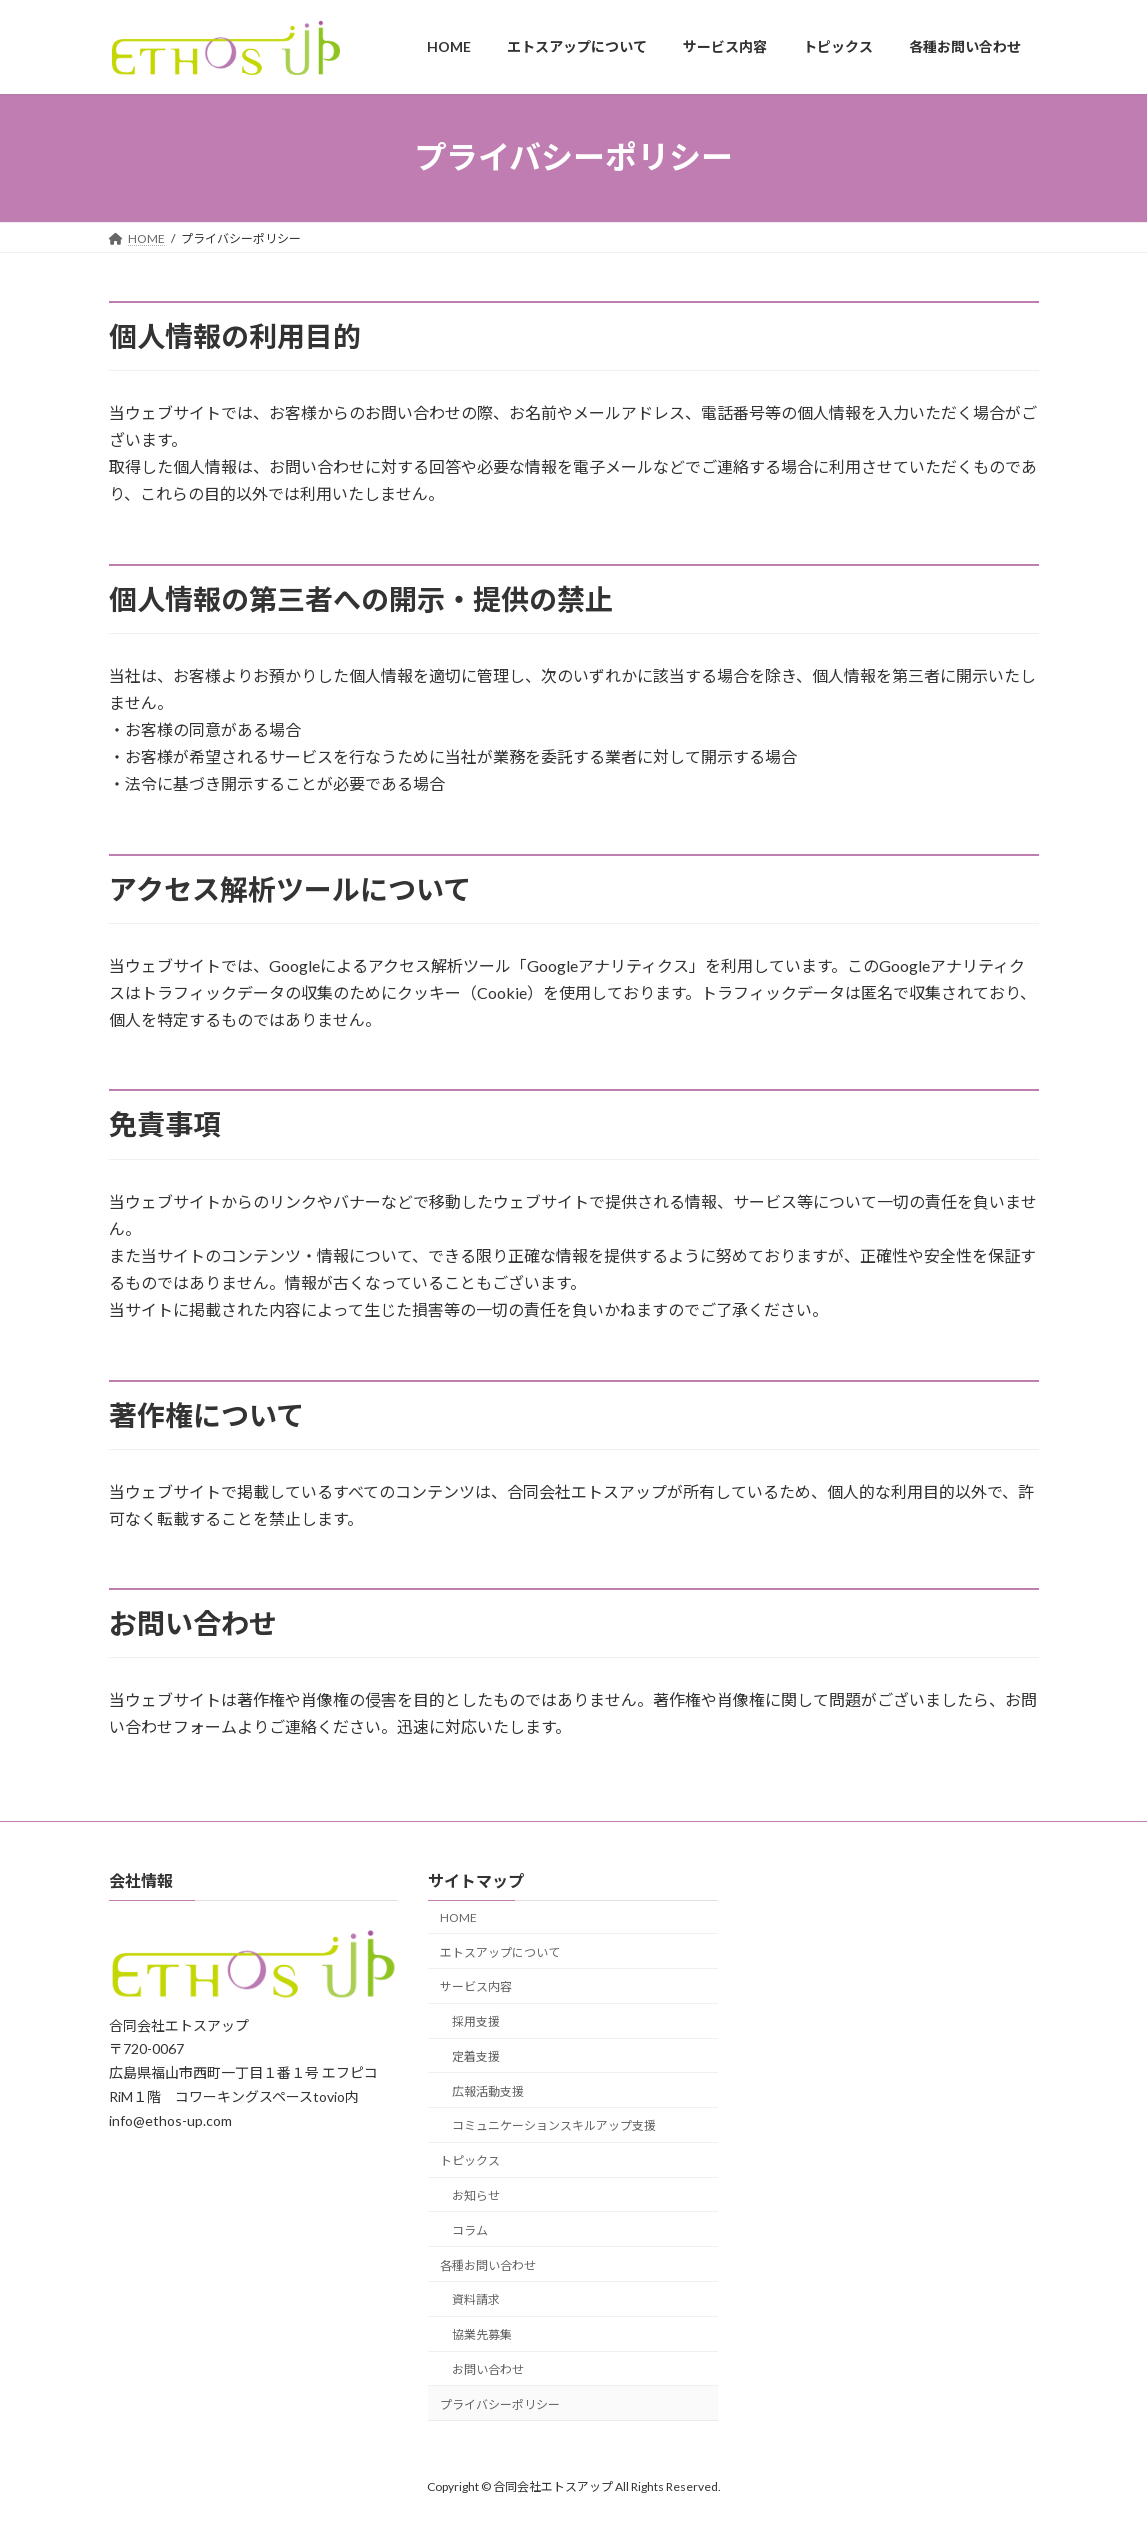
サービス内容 (476, 1986)
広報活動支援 (488, 2090)
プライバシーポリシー (500, 2403)
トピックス (470, 2160)
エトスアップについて (500, 1951)
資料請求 (476, 2299)
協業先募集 (482, 2334)
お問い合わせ (488, 2369)
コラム (470, 2229)
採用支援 (476, 2021)
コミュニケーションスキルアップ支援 (554, 2125)
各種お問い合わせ (488, 2264)
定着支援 (476, 2056)
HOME (458, 1916)
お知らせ (476, 2195)
